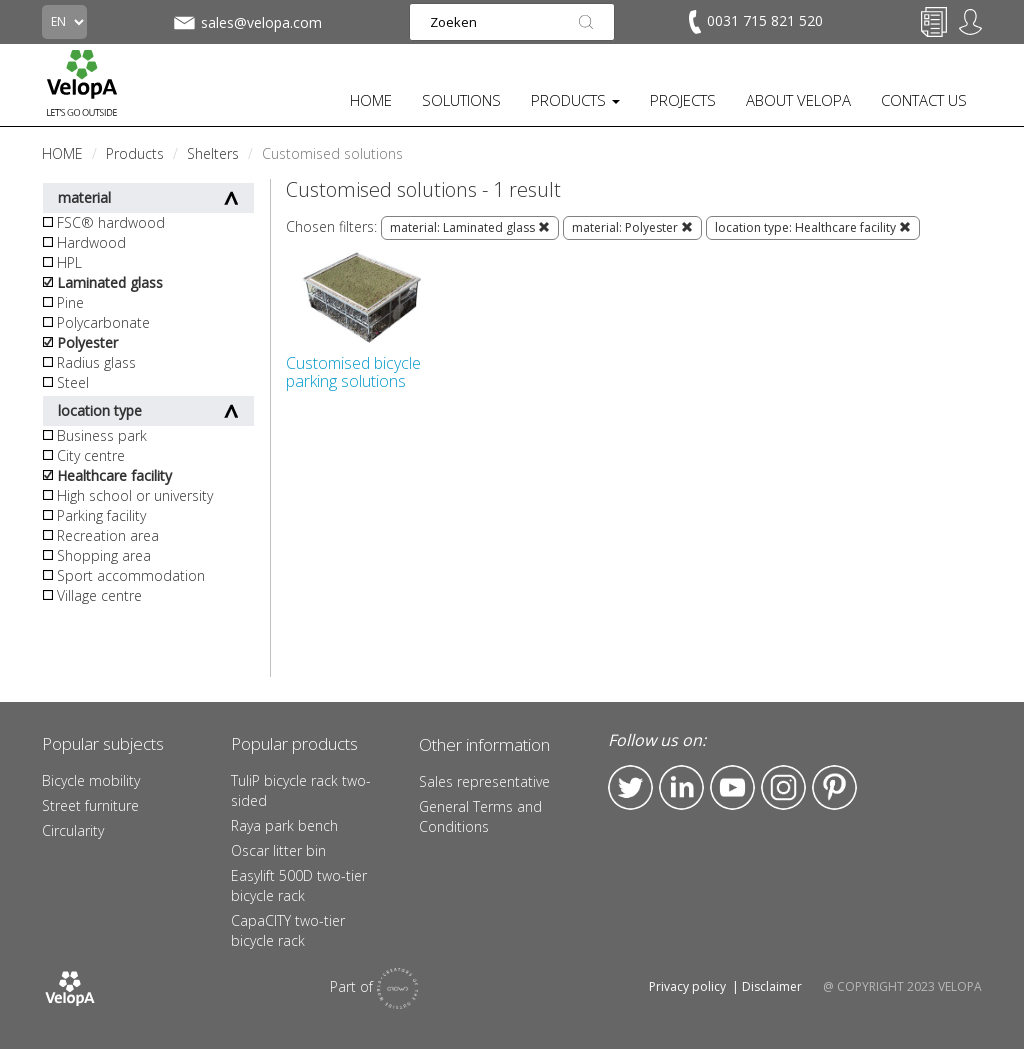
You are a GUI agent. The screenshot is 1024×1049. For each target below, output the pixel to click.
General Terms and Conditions (480, 816)
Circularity (73, 830)
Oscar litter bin (278, 850)
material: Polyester (632, 227)
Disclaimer (772, 986)
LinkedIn (681, 787)
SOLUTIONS (461, 100)
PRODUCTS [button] (575, 100)
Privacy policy (687, 986)
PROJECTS (683, 100)
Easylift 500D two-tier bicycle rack (299, 885)
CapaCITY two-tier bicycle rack (288, 930)
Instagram (783, 787)
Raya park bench (284, 825)
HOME (371, 100)
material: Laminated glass (470, 227)
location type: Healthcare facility (813, 227)
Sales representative (484, 781)
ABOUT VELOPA (798, 100)
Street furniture (90, 805)
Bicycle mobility (91, 780)
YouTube (732, 787)
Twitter (630, 787)
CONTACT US (924, 100)
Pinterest (834, 787)
